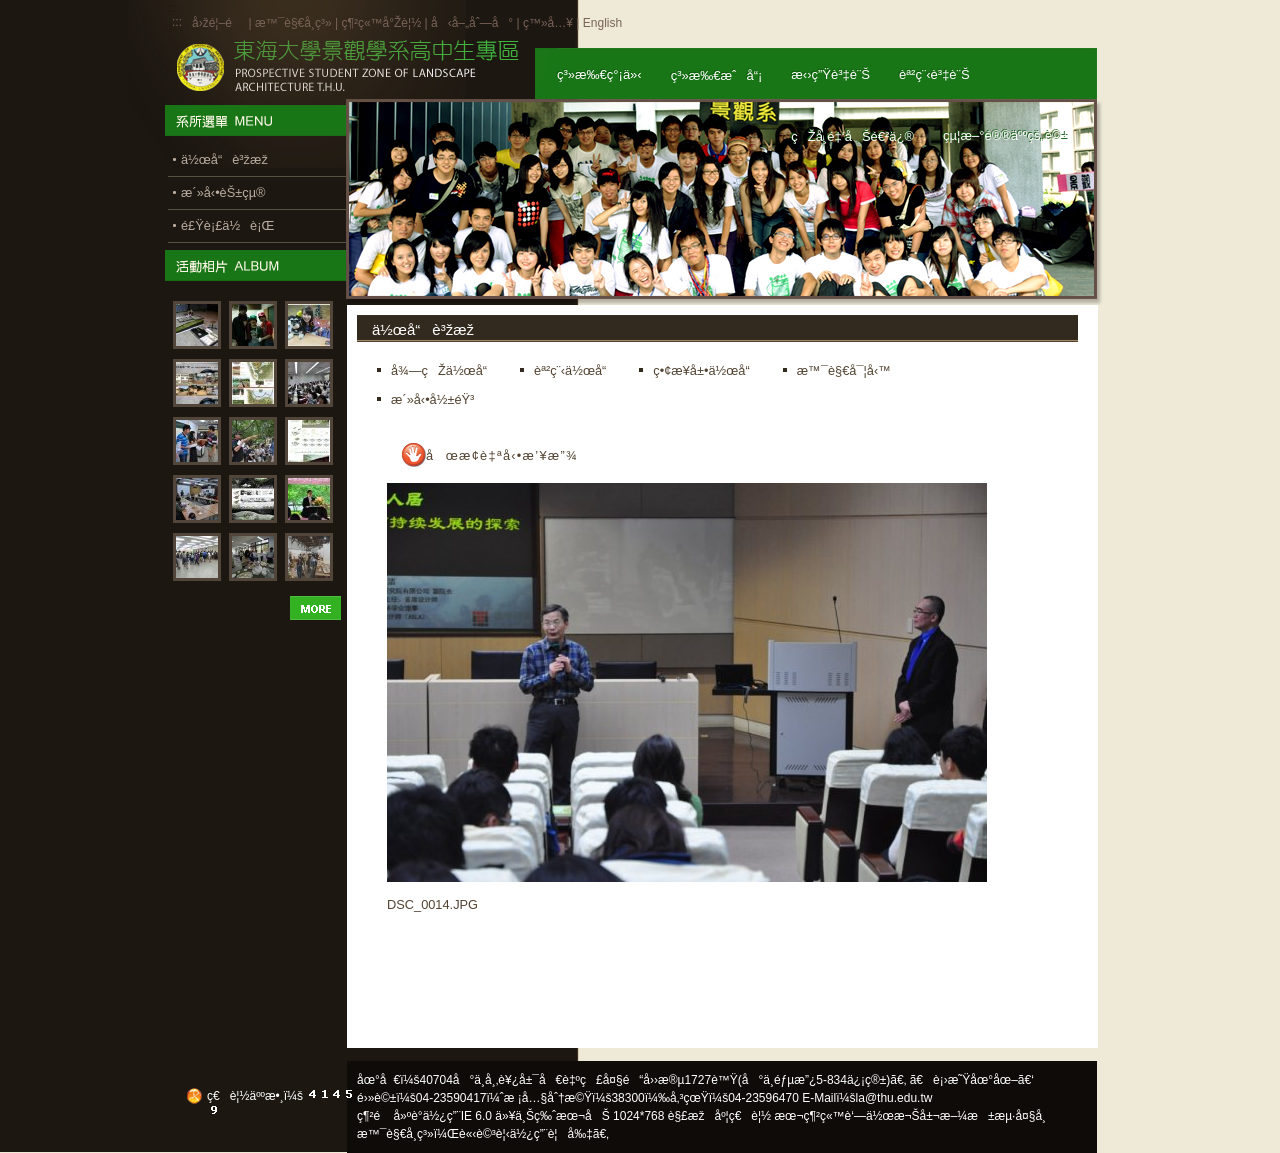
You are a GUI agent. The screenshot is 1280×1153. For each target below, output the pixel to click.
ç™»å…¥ (548, 23)
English (602, 23)
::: (177, 22)
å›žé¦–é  (218, 23)
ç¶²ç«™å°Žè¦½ (381, 23)
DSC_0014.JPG (432, 904)
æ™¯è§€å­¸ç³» (295, 23)
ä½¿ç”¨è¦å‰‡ (551, 1134)
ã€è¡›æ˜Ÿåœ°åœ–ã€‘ (972, 1080)
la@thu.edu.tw (894, 1098)
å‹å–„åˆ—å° (472, 23)
